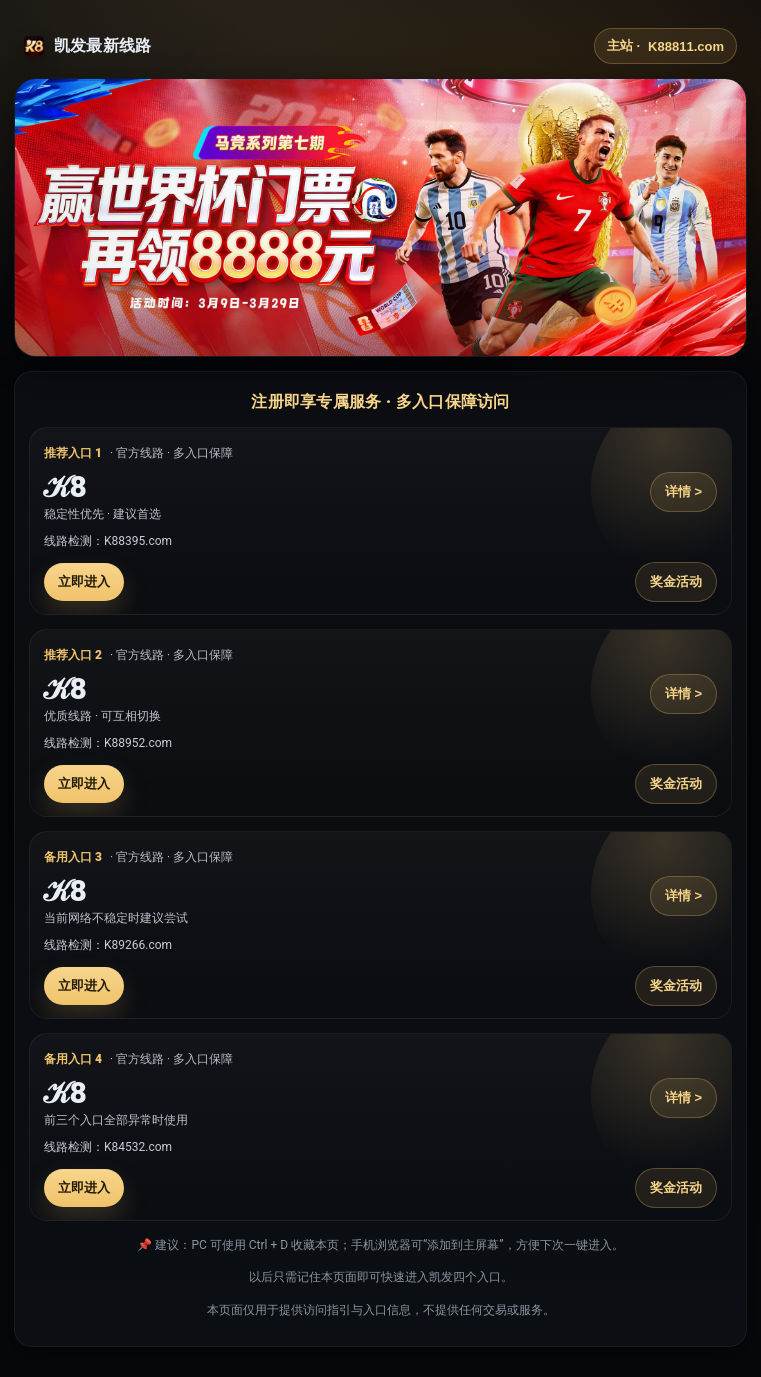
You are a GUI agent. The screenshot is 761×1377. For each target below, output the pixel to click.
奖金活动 (676, 581)
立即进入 (84, 581)
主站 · (665, 46)
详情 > (683, 491)
